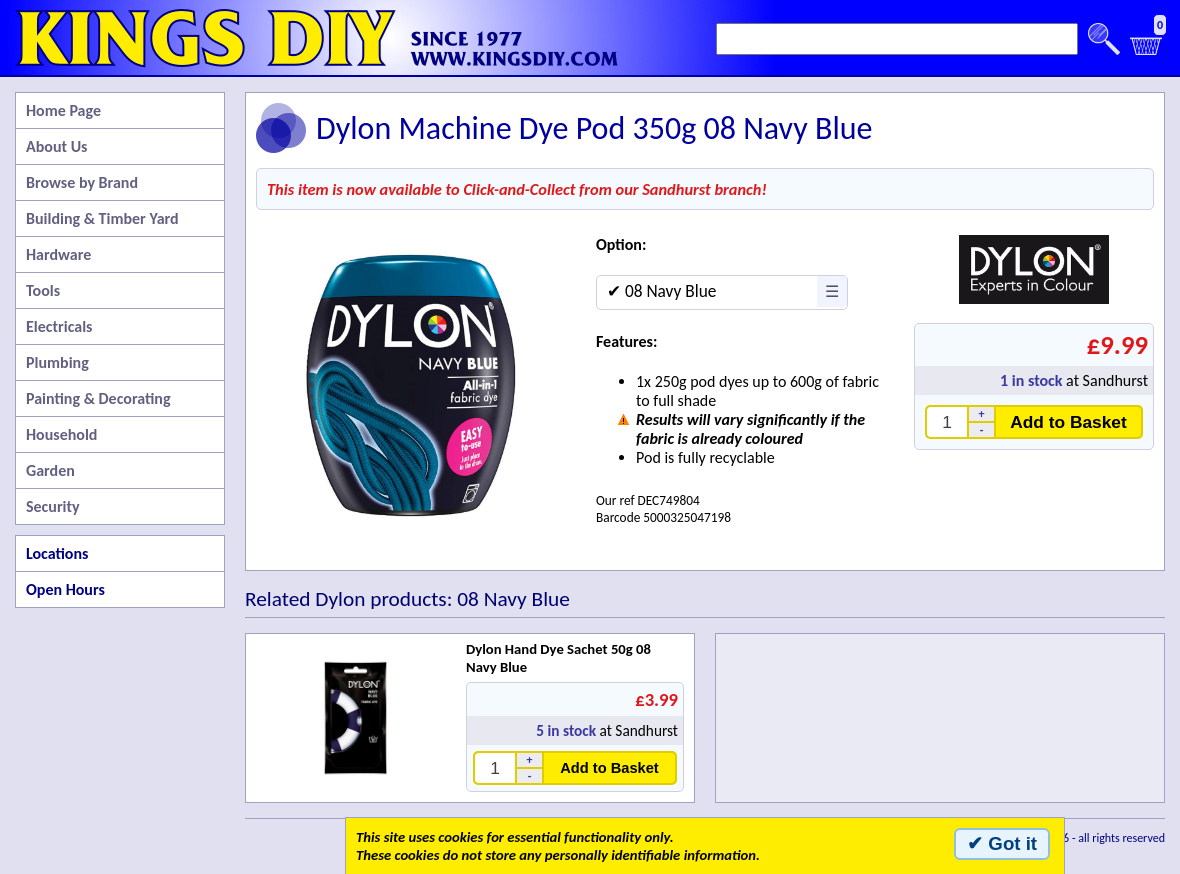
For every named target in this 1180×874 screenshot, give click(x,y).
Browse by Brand (82, 182)
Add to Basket (1068, 422)
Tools (43, 290)
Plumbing (57, 362)
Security (53, 506)
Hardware (58, 254)
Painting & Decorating (98, 398)
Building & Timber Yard (102, 218)
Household (61, 434)
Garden (50, 470)
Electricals (59, 326)
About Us (56, 146)
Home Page (63, 110)
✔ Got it (1002, 843)
